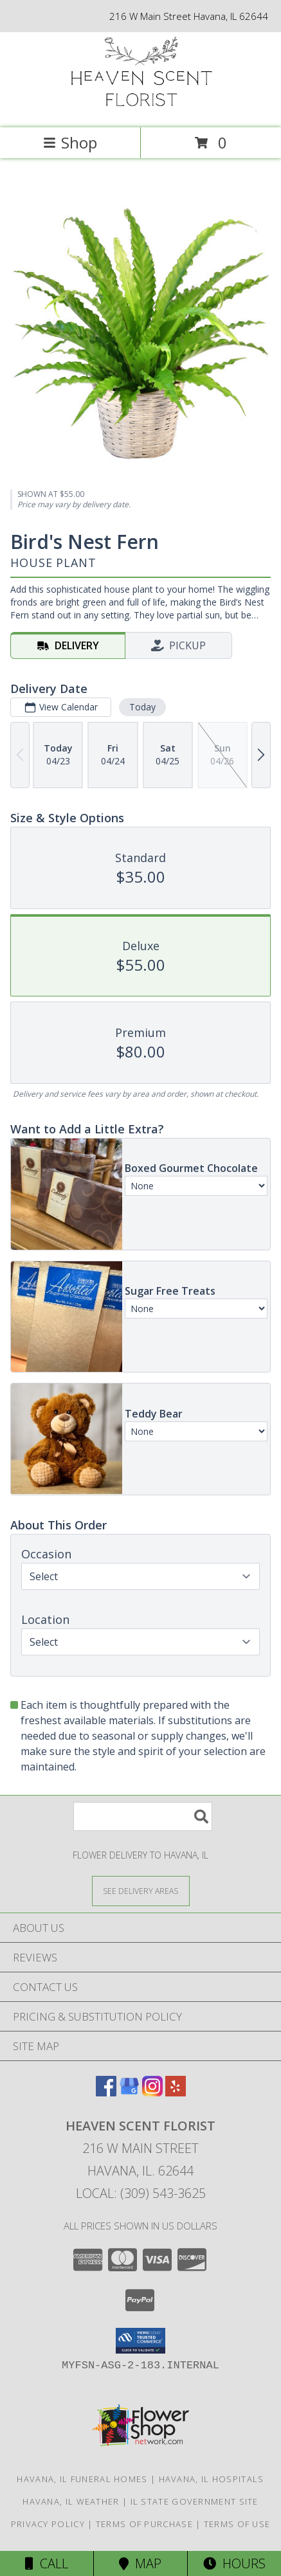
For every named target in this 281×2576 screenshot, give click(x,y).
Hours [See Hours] (234, 2563)
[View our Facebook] (106, 2092)
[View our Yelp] (175, 2092)
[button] (140, 2341)
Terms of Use (237, 2524)
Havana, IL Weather (71, 2501)
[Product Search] (142, 1816)
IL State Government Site (194, 2501)
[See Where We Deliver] (141, 1890)
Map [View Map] (140, 2563)
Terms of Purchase (144, 2524)
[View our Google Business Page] (129, 2092)
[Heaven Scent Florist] (141, 109)
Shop (70, 142)
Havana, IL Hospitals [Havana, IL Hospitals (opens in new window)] (211, 2479)
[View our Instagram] (152, 2092)
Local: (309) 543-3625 (141, 2193)
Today (142, 707)
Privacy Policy (48, 2524)
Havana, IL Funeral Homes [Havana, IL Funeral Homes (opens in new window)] (82, 2479)
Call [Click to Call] (46, 2563)
